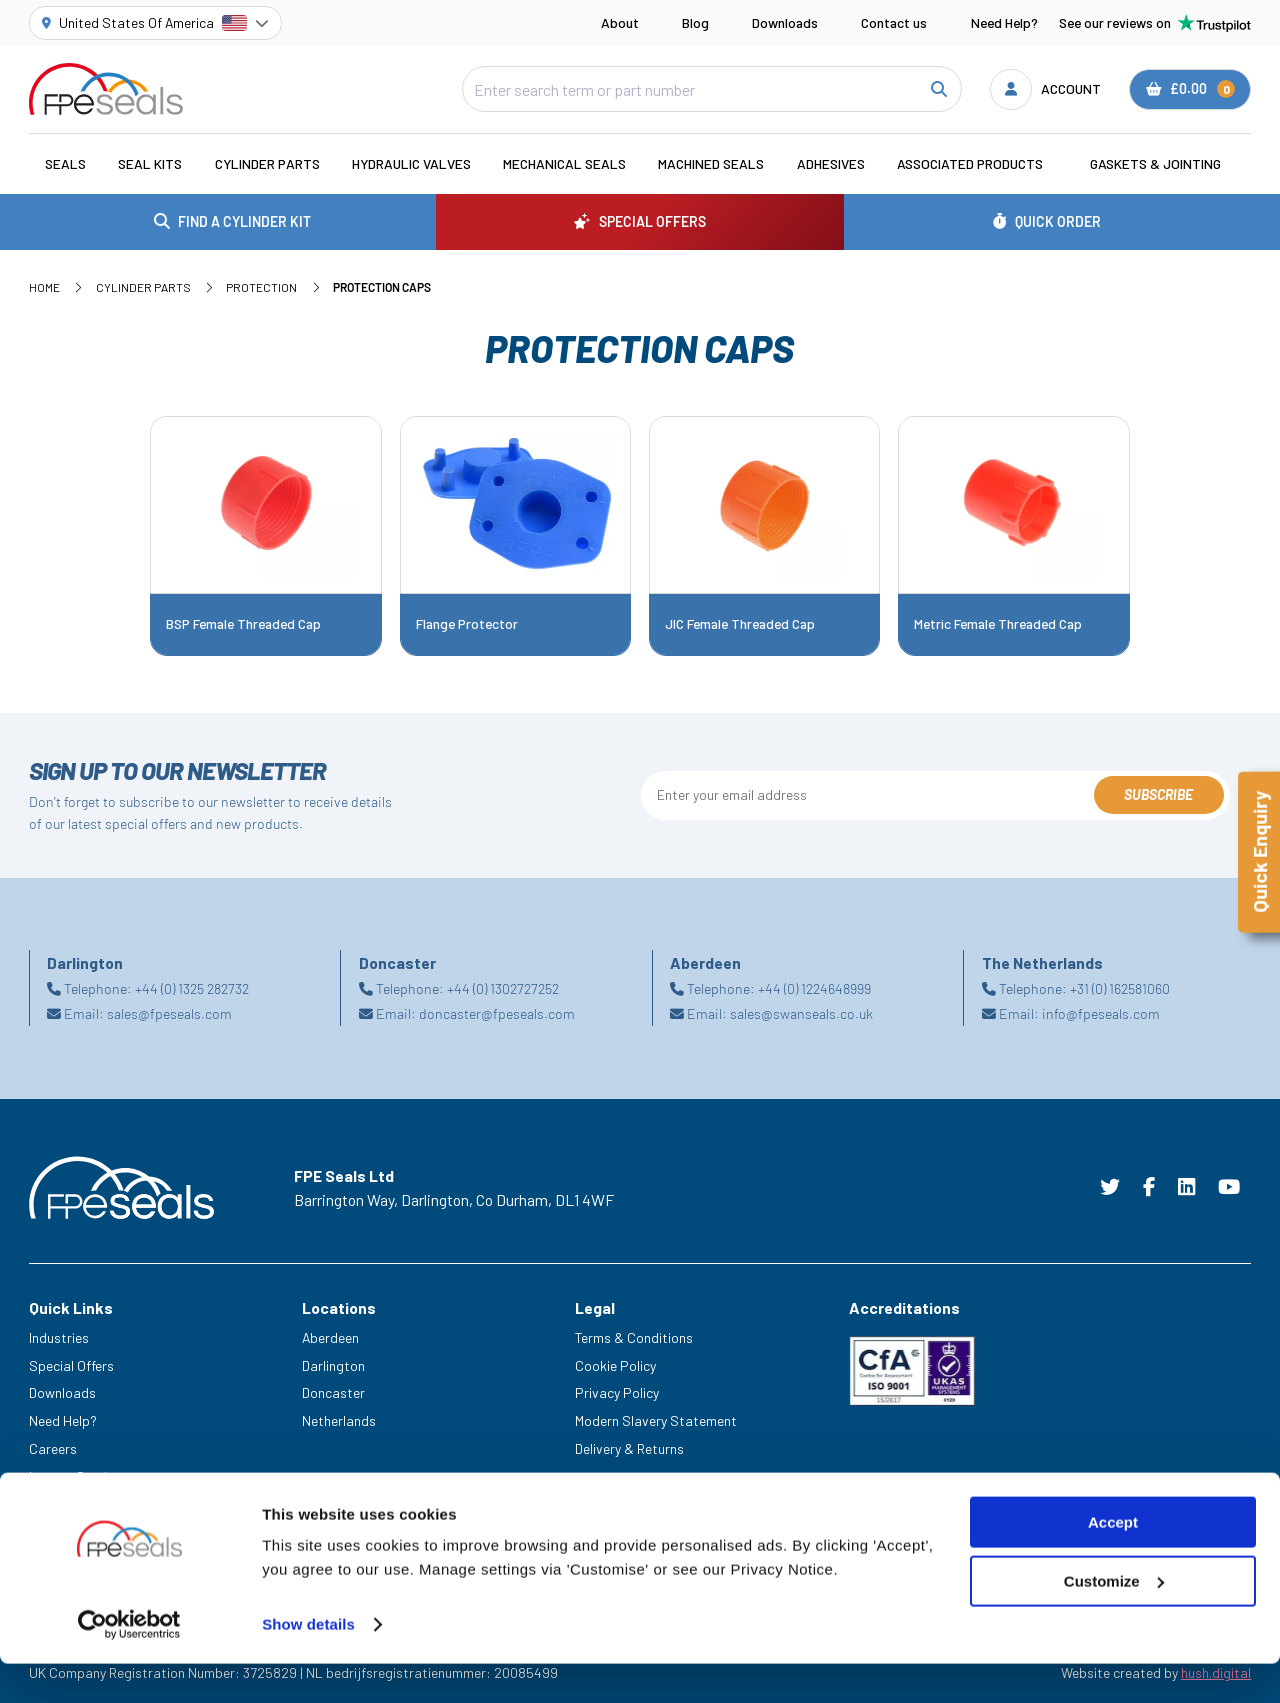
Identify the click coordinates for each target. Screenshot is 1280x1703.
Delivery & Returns (629, 1448)
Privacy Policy (617, 1392)
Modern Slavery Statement (656, 1420)
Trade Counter (72, 1503)
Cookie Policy (615, 1365)
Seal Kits (150, 163)
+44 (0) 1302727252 (503, 988)
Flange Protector (467, 624)
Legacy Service (75, 1476)
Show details (308, 1663)
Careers (53, 1448)
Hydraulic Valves (411, 163)
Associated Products (970, 163)
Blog (695, 22)
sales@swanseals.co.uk (801, 1013)
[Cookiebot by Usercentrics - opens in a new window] (129, 1664)
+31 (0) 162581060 (1120, 988)
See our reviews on (1155, 23)
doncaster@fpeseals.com (497, 1013)
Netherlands (339, 1420)
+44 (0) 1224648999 (814, 988)
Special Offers (71, 1365)
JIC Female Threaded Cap (740, 624)
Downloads (785, 22)
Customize (1114, 1620)
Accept (1113, 1561)
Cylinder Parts (267, 163)
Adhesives (831, 163)
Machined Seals (711, 163)
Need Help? (1004, 22)
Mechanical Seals (564, 163)
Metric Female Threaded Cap (998, 624)
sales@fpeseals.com (169, 1013)
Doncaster (333, 1392)
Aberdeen (330, 1337)
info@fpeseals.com (1101, 1013)
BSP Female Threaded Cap (243, 624)
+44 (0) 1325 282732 (192, 988)
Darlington (333, 1365)
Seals (65, 163)
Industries (59, 1337)
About (620, 22)
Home (44, 287)
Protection (261, 287)
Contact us (894, 22)
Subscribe (1158, 794)
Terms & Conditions (634, 1337)
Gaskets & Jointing (1155, 163)
